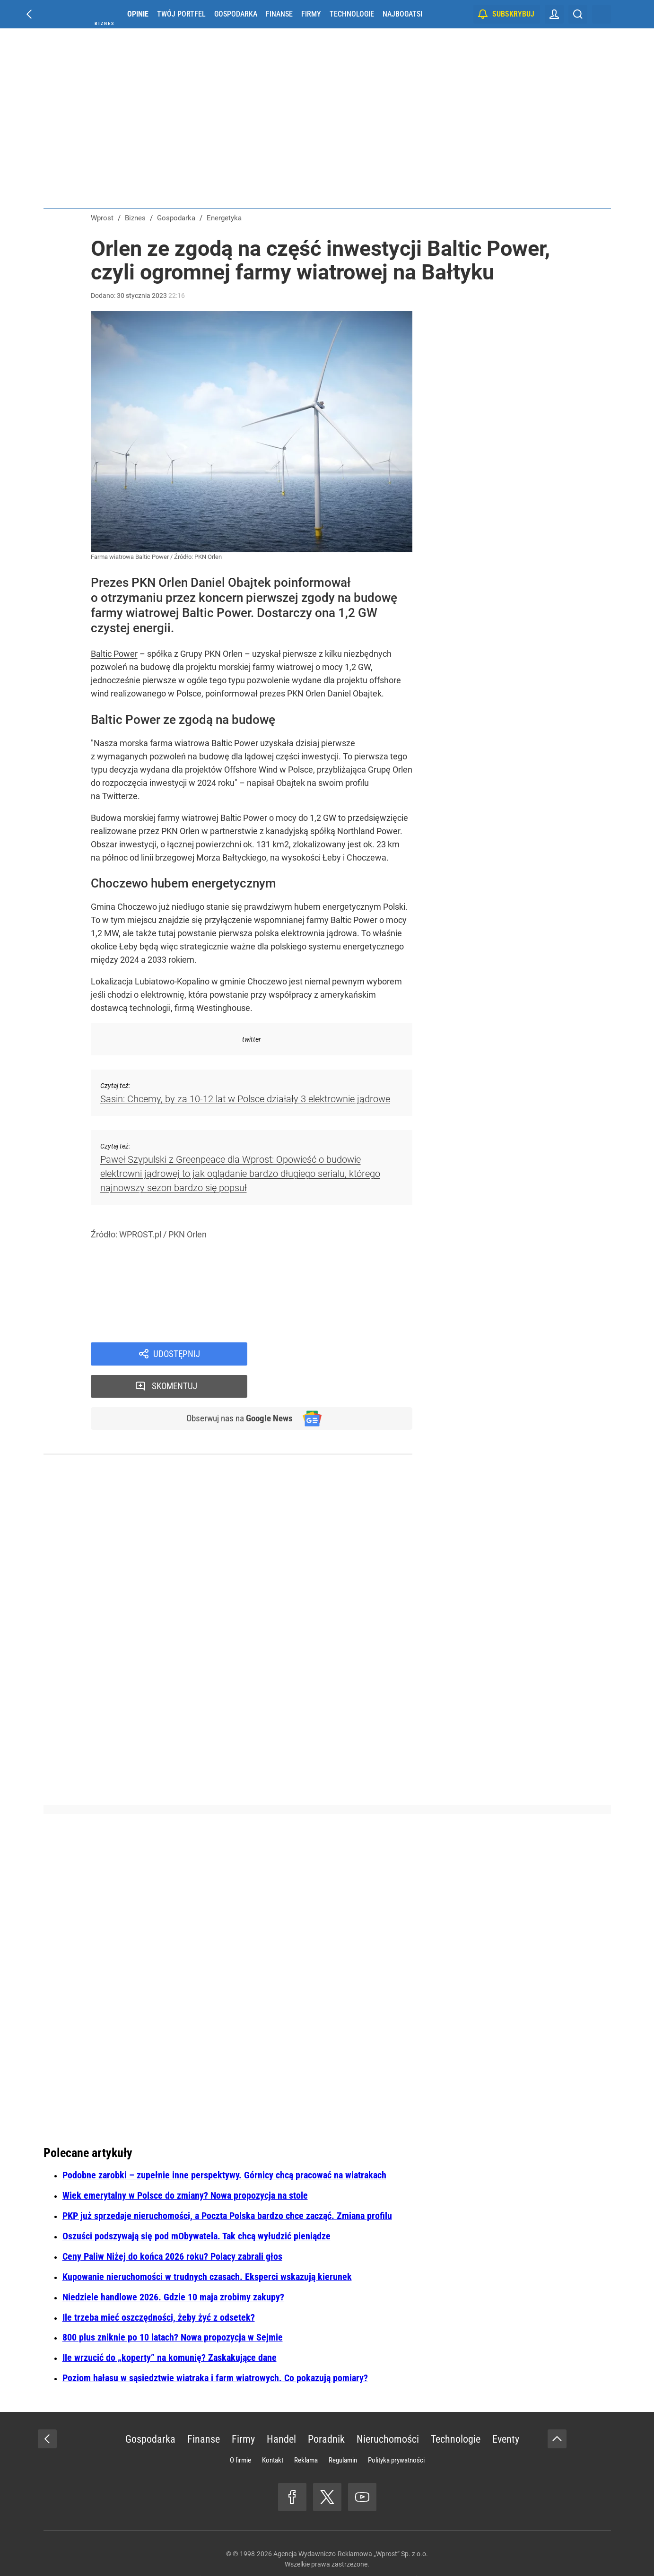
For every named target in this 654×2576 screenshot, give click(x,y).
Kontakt (272, 2429)
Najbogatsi (402, 13)
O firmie (240, 2429)
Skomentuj (342, 1354)
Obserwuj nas (236, 1387)
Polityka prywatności (396, 2429)
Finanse (279, 13)
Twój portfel (181, 13)
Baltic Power (114, 654)
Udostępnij (177, 1354)
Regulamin (343, 2429)
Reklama (306, 2429)
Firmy (311, 13)
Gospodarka (235, 13)
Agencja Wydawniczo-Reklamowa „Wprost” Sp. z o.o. (350, 2523)
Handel (281, 2408)
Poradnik (326, 2408)
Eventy (505, 2408)
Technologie (352, 13)
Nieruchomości (388, 2408)
